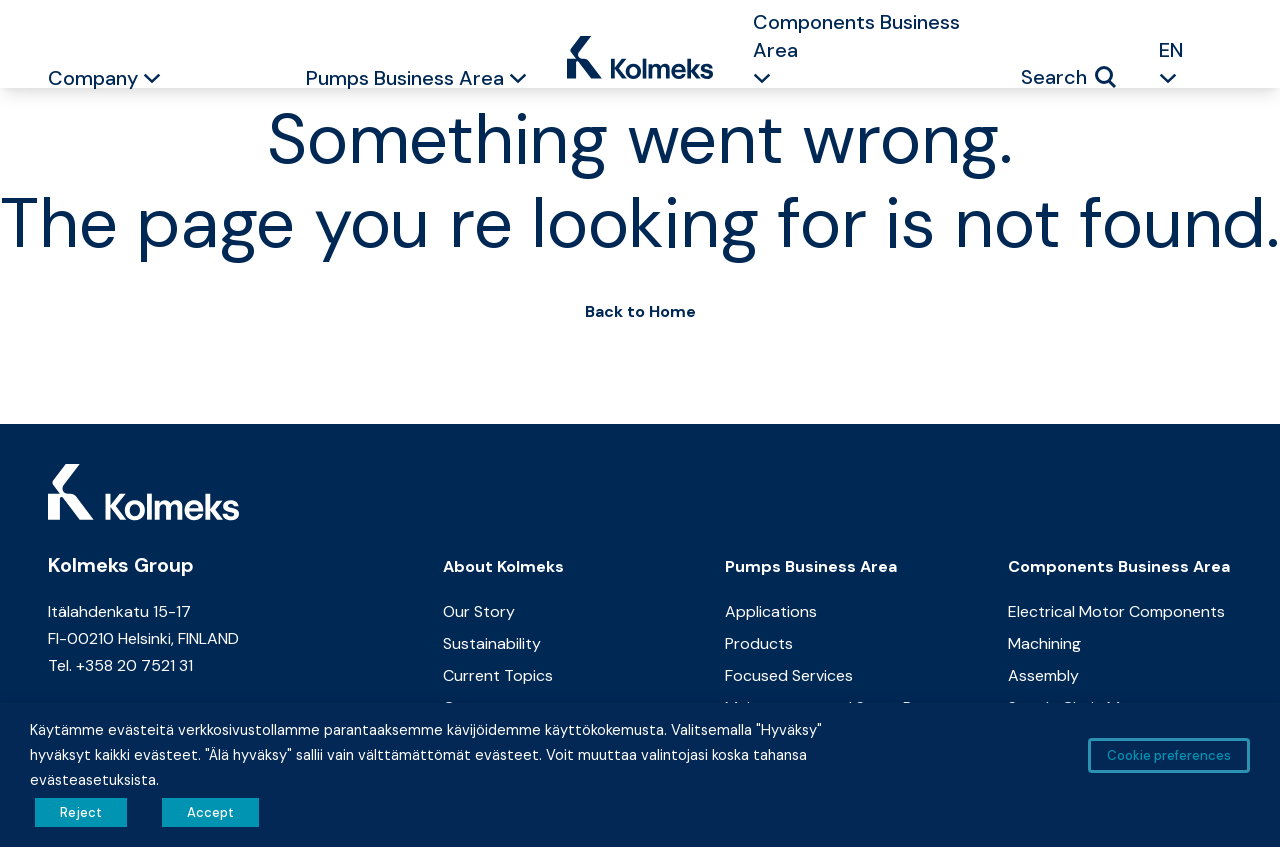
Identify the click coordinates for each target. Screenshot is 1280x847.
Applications (771, 611)
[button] (152, 81)
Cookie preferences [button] (1169, 755)
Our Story (479, 611)
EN (1171, 50)
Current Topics (498, 675)
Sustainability (492, 643)
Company (93, 78)
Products (759, 643)
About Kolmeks (503, 566)
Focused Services (789, 675)
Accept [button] (210, 812)
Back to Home (640, 311)
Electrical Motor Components (1116, 611)
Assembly (1043, 675)
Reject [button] (81, 812)
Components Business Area (856, 36)
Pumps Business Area (405, 78)
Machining (1044, 643)
